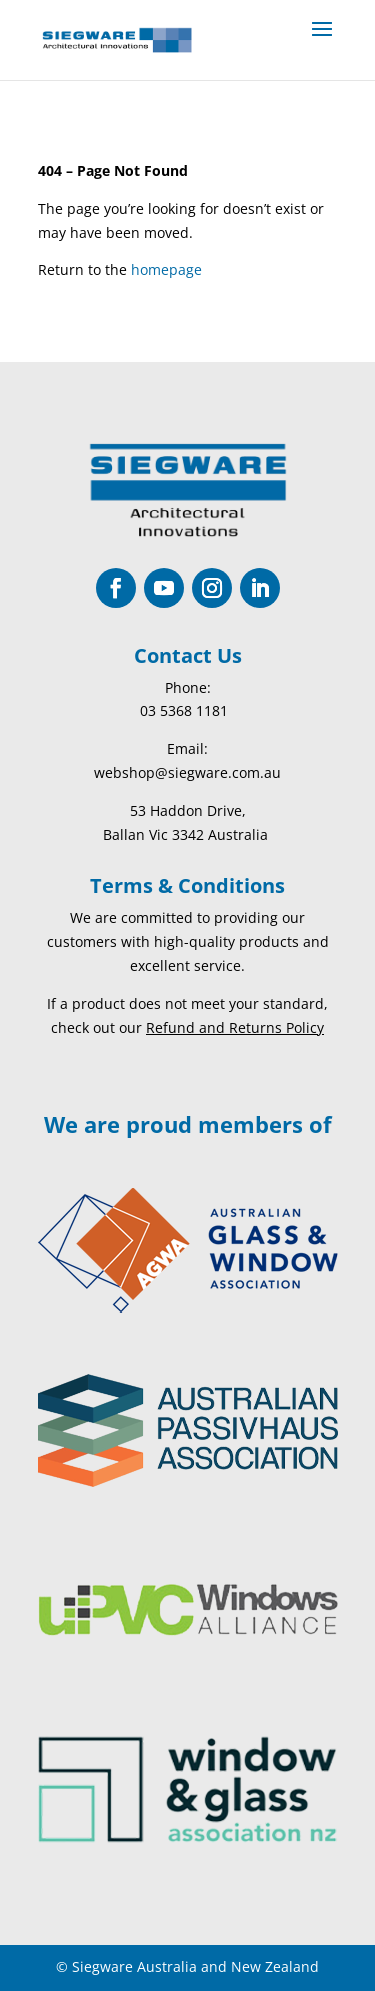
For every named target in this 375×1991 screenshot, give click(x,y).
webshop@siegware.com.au (187, 772)
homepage (166, 269)
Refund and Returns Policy (235, 1027)
